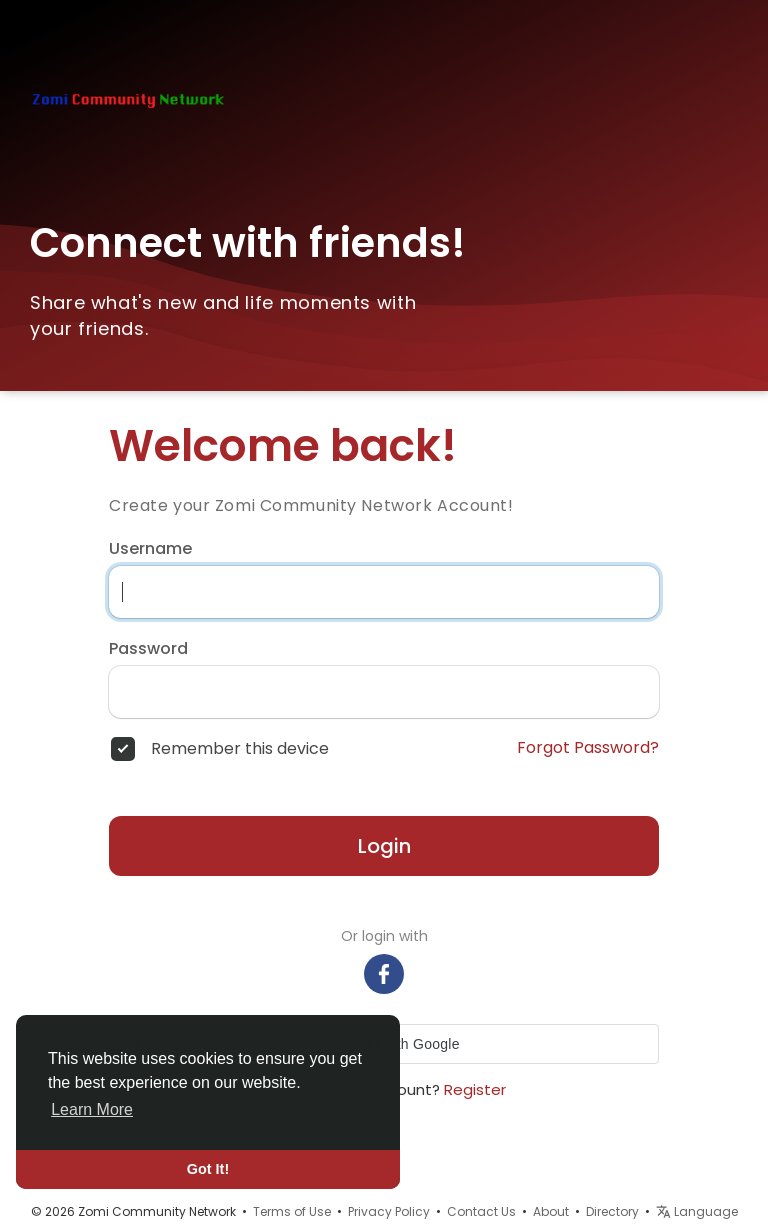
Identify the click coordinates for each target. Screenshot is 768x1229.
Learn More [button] (92, 1109)
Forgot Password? (588, 748)
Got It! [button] (208, 1169)
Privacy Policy (389, 1211)
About (551, 1211)
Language (697, 1211)
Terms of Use (292, 1211)
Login (384, 846)
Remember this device (240, 749)
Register (475, 1089)
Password (148, 649)
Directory (612, 1211)
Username (150, 549)
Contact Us (481, 1211)
